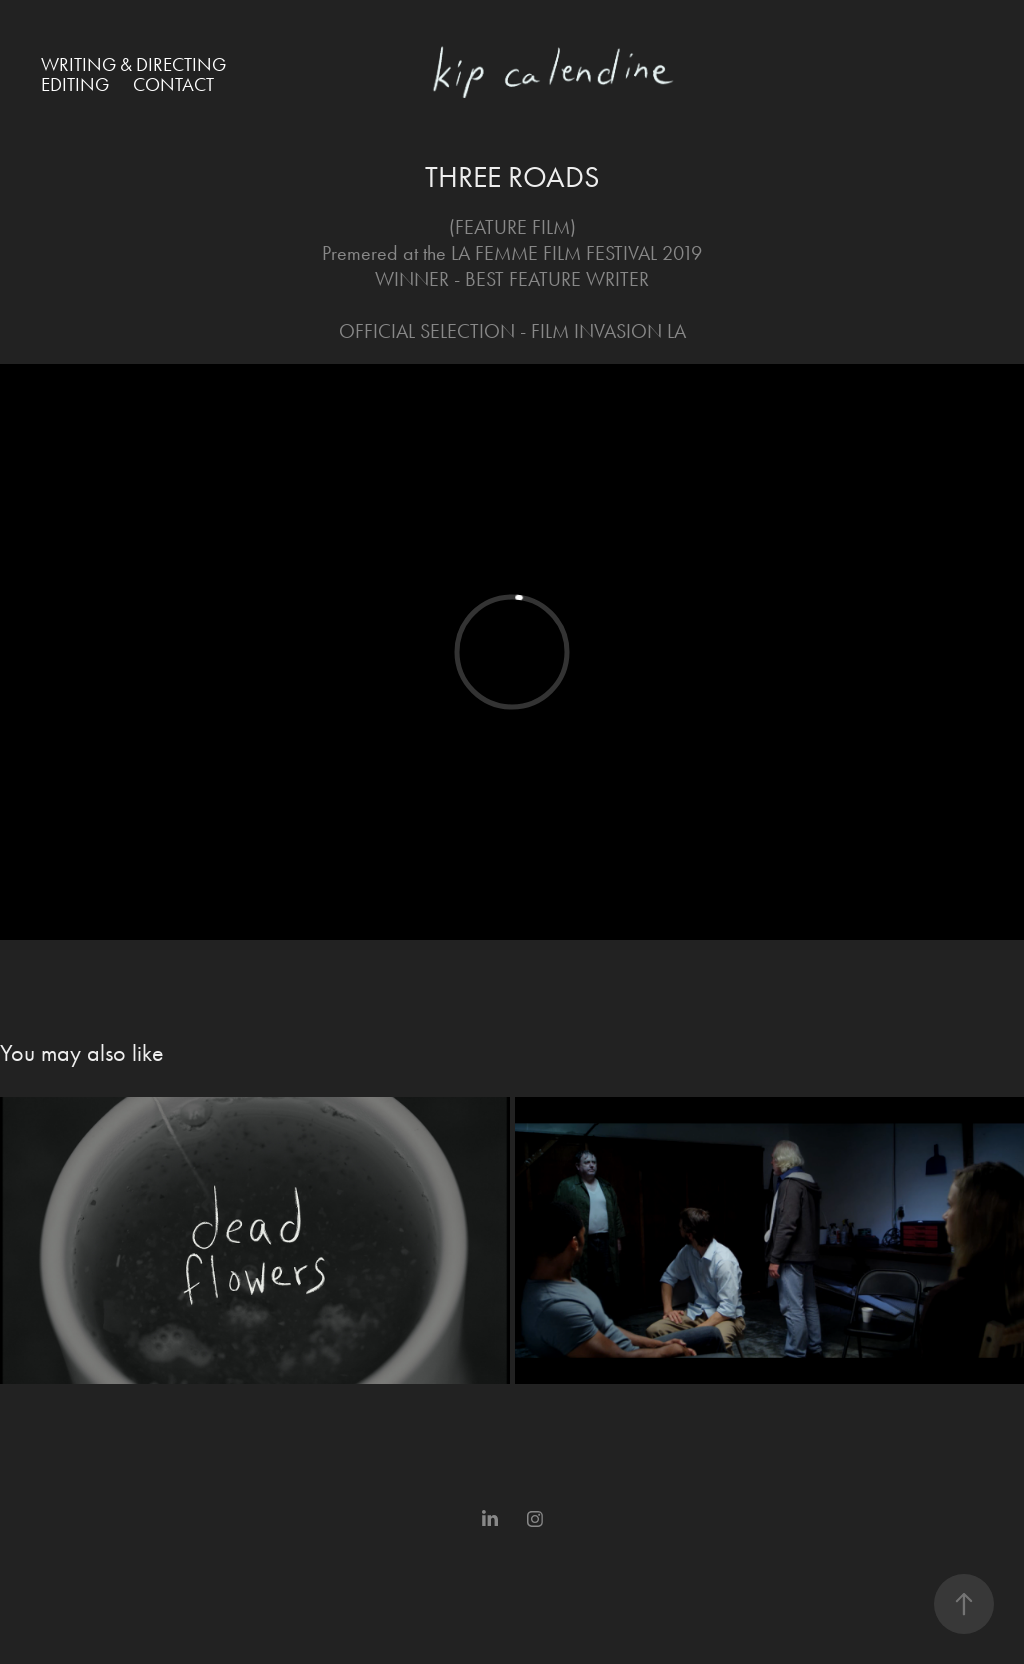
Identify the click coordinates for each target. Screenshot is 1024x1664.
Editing (75, 84)
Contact (173, 84)
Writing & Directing (133, 64)
